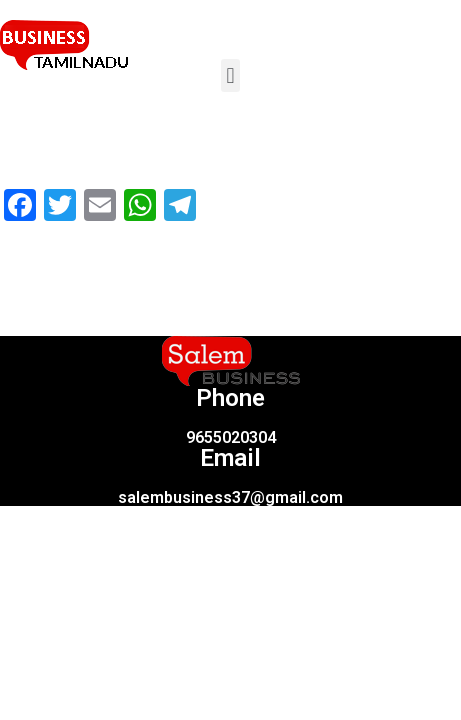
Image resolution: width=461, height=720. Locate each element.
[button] (230, 75)
